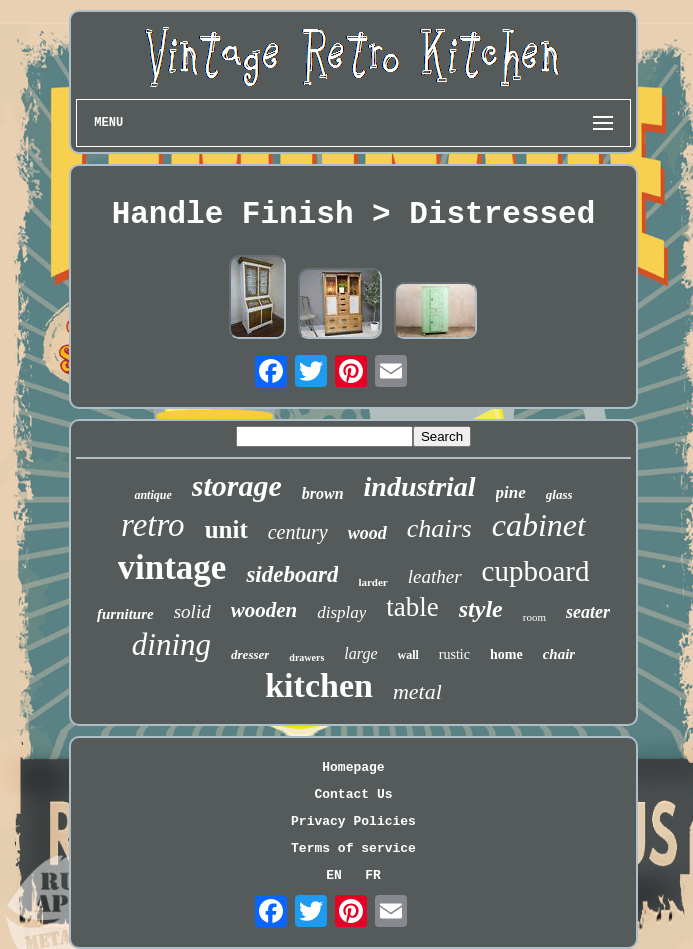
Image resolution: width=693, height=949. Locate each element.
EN (334, 875)
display (341, 612)
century (298, 532)
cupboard (536, 571)
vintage (172, 567)
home (506, 654)
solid (192, 611)
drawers (306, 657)
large (360, 653)
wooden (264, 610)
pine (511, 492)
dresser (250, 654)
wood (367, 533)
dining (171, 644)
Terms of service (353, 848)
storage (237, 485)
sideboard (292, 574)
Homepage (353, 767)
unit (226, 529)
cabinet (539, 525)
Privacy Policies (353, 821)
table (412, 607)
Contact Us (353, 794)
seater (588, 612)
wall (408, 655)
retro (153, 525)
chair (559, 654)
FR (373, 875)
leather (435, 576)
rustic (454, 654)
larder (372, 582)
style (481, 609)
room (534, 617)
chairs (439, 528)
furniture (125, 614)
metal (417, 691)
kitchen (319, 685)
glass (559, 494)
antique (152, 495)
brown (323, 493)
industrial (420, 486)
